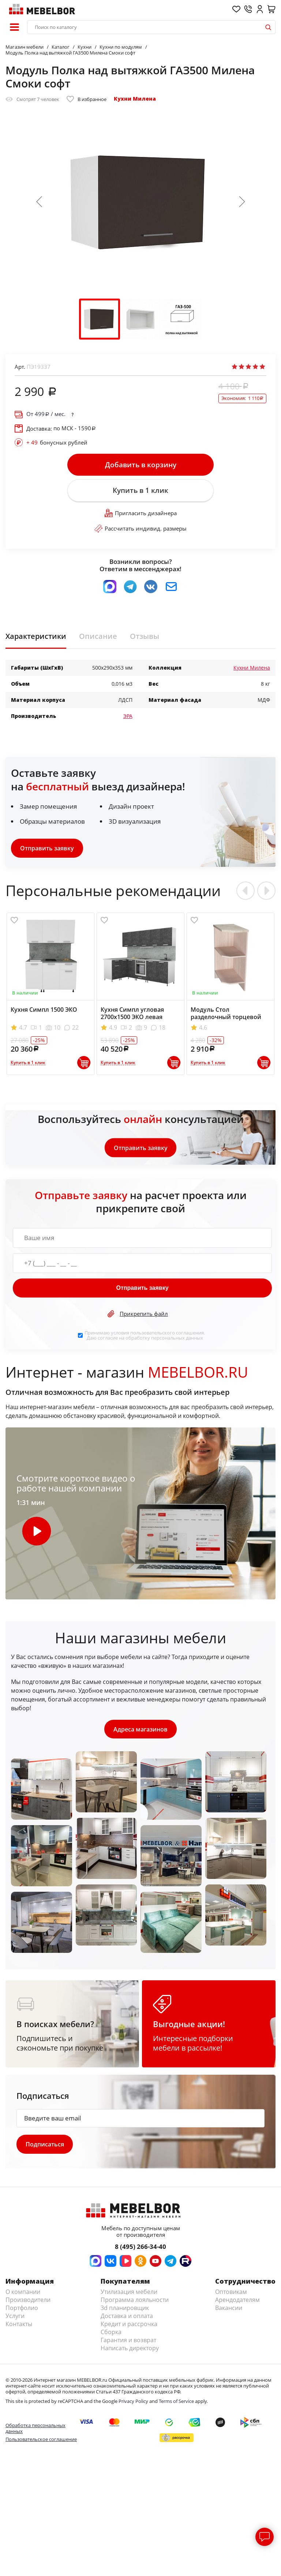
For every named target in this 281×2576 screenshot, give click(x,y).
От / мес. (45, 414)
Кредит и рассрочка (129, 2325)
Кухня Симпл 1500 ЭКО (44, 1010)
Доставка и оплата (127, 2317)
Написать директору (130, 2349)
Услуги (15, 2317)
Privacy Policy (133, 2402)
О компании (22, 2293)
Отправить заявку (47, 849)
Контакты (18, 2325)
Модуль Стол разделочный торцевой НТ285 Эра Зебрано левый (229, 1017)
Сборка (111, 2333)
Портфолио (21, 2309)
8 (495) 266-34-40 (140, 2247)
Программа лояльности (135, 2301)
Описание (98, 637)
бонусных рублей (56, 442)
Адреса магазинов (140, 1730)
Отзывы (144, 637)
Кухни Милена (135, 98)
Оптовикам (231, 2293)
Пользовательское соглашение (41, 2440)
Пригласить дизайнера (141, 513)
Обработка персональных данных (35, 2429)
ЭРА (127, 716)
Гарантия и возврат (128, 2341)
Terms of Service (176, 2402)
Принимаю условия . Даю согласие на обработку (145, 1335)
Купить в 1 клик (140, 490)
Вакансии (228, 2309)
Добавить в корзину (140, 464)
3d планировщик (125, 2309)
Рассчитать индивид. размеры (140, 529)
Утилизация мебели (129, 2293)
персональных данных (177, 1338)
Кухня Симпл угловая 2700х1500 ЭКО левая (132, 1014)
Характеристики (35, 637)
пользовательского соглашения (167, 1333)
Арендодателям (237, 2301)
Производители (27, 2301)
